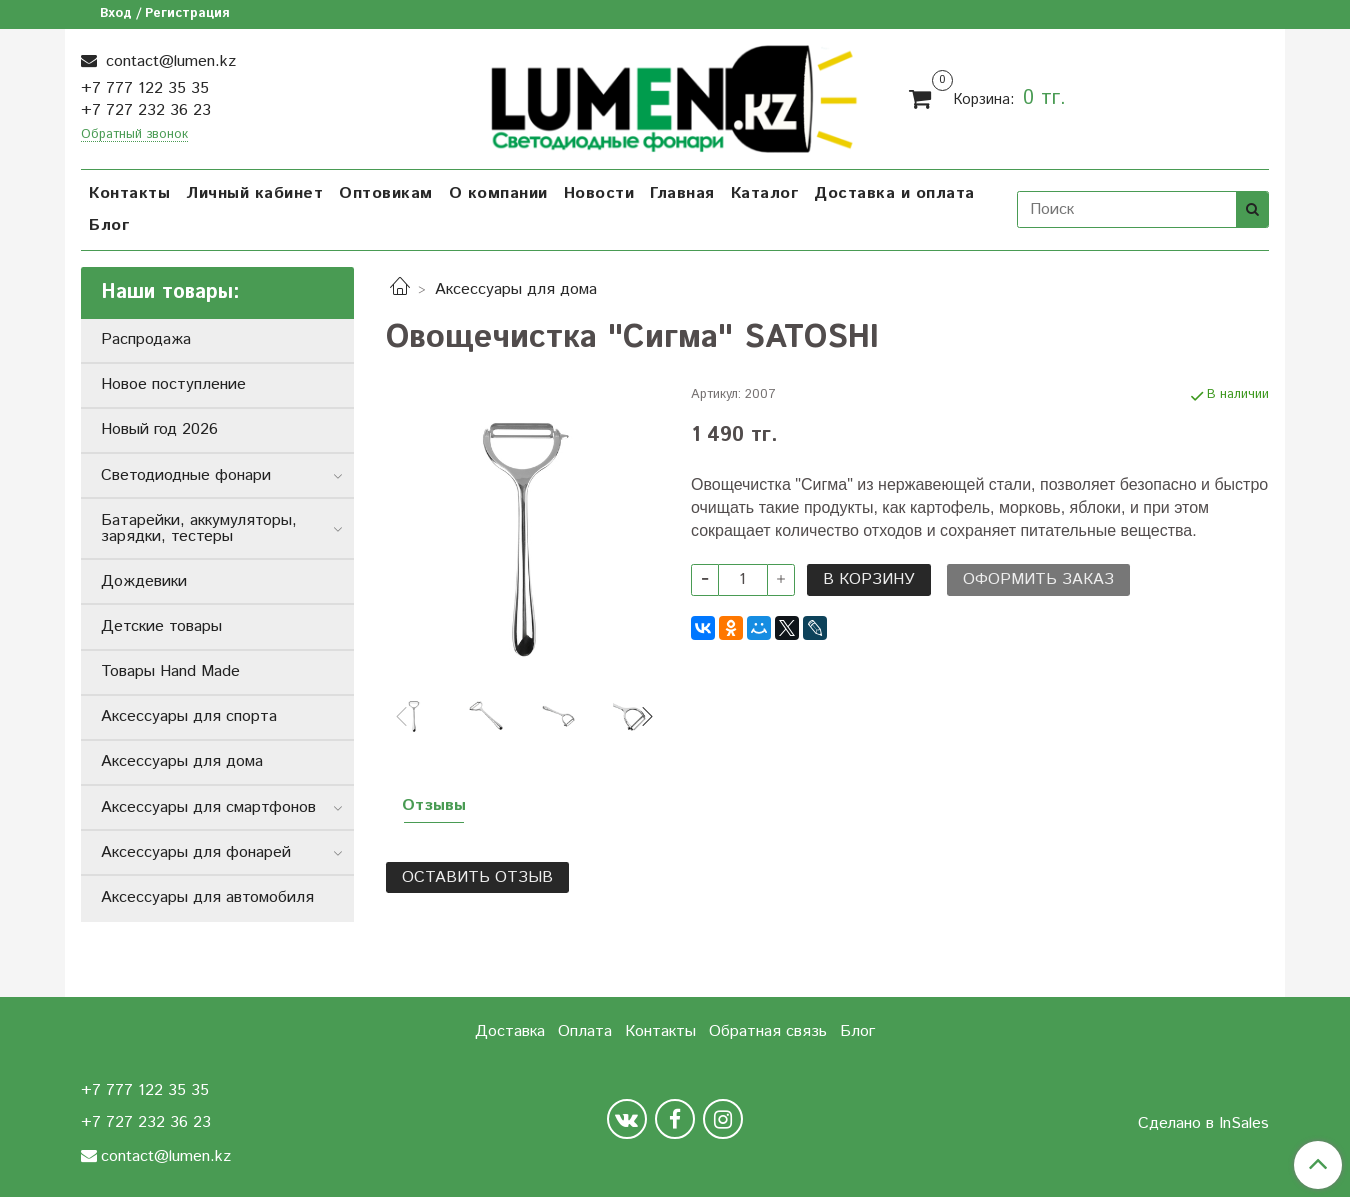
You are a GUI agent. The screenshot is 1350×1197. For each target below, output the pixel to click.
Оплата (585, 1031)
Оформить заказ (1038, 579)
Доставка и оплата (894, 193)
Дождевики (144, 581)
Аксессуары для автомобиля (207, 897)
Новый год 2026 (159, 429)
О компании (498, 193)
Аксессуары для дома (516, 289)
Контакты (129, 193)
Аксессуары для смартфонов (208, 807)
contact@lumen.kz (168, 61)
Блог (109, 225)
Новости (599, 193)
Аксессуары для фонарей (196, 852)
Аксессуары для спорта (189, 716)
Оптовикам (386, 193)
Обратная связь (768, 1031)
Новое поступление (173, 384)
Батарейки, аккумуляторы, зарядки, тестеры (199, 528)
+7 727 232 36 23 (146, 110)
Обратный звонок (134, 135)
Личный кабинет (254, 193)
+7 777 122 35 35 (145, 88)
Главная (682, 193)
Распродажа (146, 339)
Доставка (510, 1031)
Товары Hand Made (170, 671)
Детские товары (161, 626)
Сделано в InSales (1203, 1124)
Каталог (765, 193)
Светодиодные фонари (186, 475)
